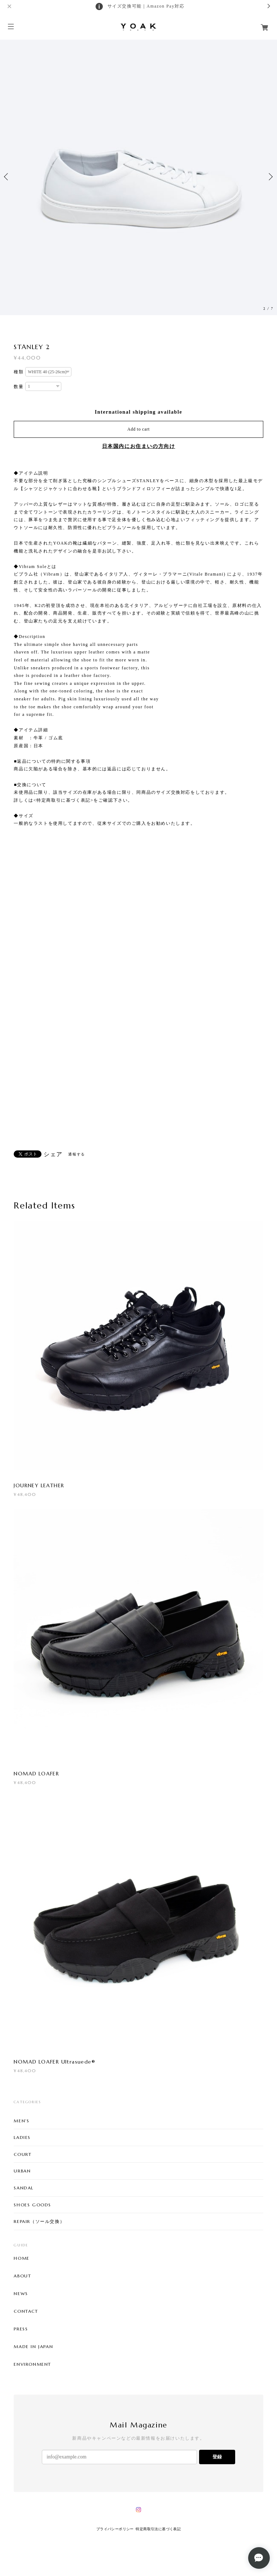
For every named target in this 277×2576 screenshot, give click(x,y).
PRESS (21, 2328)
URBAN (22, 2171)
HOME (21, 2258)
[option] (138, 176)
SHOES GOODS (32, 2204)
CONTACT (26, 2311)
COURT (22, 2154)
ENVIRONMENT (32, 2364)
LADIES (22, 2137)
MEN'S (21, 2120)
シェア (53, 1154)
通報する (76, 1154)
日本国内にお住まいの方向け (138, 446)
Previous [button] (7, 176)
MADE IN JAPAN (33, 2346)
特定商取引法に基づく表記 (158, 2529)
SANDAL (24, 2187)
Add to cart (138, 429)
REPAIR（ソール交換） (39, 2221)
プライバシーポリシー (115, 2529)
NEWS (21, 2293)
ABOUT (22, 2275)
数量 (18, 386)
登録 (217, 2457)
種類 (18, 371)
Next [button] (270, 176)
